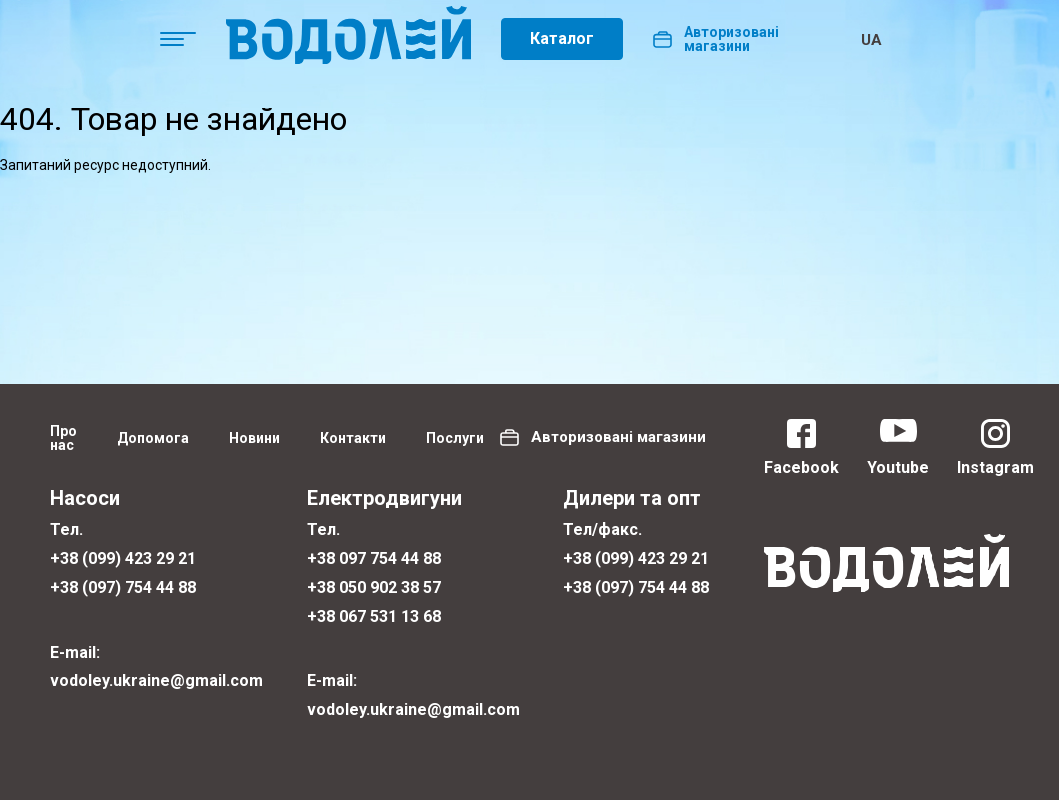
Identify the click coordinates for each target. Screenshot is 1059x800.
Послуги (455, 438)
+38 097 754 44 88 (374, 558)
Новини (254, 438)
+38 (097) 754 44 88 (123, 587)
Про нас (63, 438)
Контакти (353, 438)
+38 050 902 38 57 (374, 587)
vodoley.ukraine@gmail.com (156, 680)
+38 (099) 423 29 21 (123, 558)
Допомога (153, 438)
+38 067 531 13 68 (374, 616)
